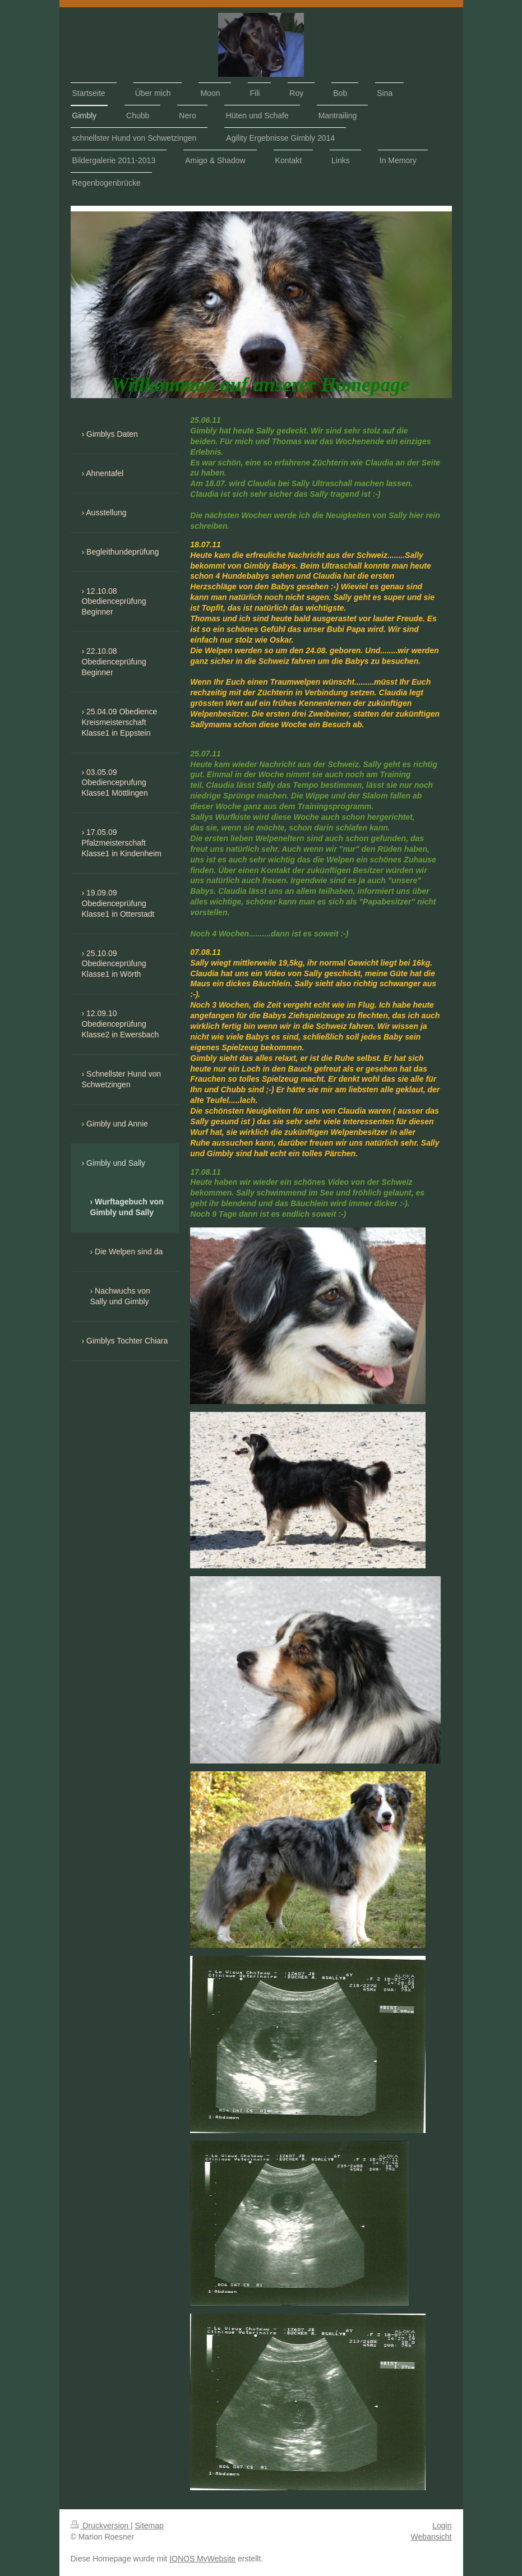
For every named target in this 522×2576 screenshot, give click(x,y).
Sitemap (149, 2525)
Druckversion (101, 2525)
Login (441, 2525)
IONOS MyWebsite (202, 2558)
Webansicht (431, 2536)
